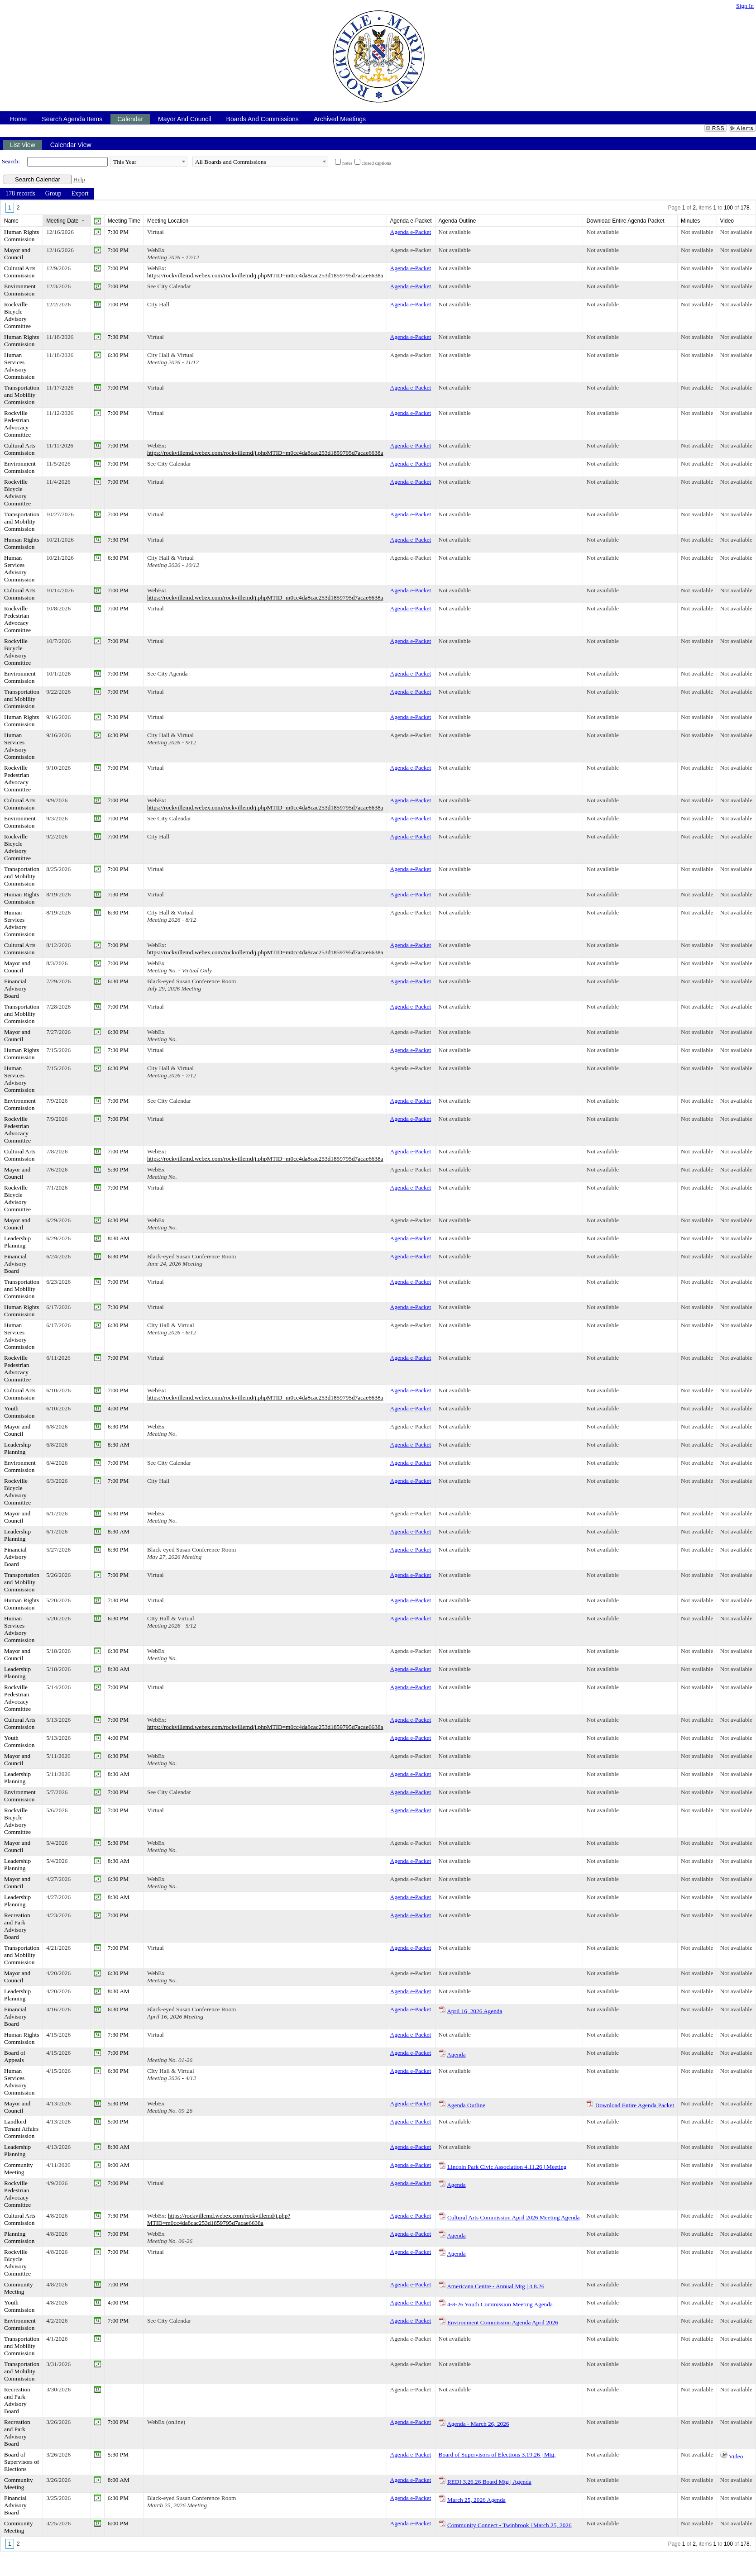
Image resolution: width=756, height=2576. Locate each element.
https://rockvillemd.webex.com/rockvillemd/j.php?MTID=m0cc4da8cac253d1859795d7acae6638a (219, 2219)
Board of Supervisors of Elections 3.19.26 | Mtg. (497, 2454)
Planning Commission (19, 2237)
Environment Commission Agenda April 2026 (502, 2322)
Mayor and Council (17, 254)
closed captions (376, 163)
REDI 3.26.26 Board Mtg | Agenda (489, 2481)
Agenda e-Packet (410, 232)
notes (347, 163)
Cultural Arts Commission (19, 272)
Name (11, 221)
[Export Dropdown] (79, 193)
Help (79, 179)
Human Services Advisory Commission (19, 366)
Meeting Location (167, 221)
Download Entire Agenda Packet (634, 2105)
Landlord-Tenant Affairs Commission (21, 2128)
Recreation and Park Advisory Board (17, 1926)
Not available (455, 232)
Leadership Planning (17, 1242)
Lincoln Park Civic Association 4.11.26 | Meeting (507, 2166)
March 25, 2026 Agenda (476, 2499)
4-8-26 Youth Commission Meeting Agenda (500, 2304)
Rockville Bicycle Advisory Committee (17, 315)
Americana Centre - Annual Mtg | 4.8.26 (495, 2286)
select (183, 161)
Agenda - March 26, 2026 (478, 2423)
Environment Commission (20, 290)
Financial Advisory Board (15, 988)
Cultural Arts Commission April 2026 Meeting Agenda (513, 2217)
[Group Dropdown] (53, 193)
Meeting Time (124, 221)
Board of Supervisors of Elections (21, 2461)
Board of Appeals (14, 2056)
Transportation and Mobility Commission (21, 394)
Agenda (456, 2054)
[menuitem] (20, 193)
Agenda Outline (466, 2105)
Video (736, 2456)
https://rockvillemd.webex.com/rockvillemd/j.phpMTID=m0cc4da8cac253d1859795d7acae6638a (265, 275)
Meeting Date (62, 221)
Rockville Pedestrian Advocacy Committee (17, 423)
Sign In (745, 5)
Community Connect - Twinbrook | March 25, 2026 (509, 2525)
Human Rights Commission (21, 236)
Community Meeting (18, 2169)
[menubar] (47, 194)
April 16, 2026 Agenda (474, 2011)
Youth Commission (19, 1412)
